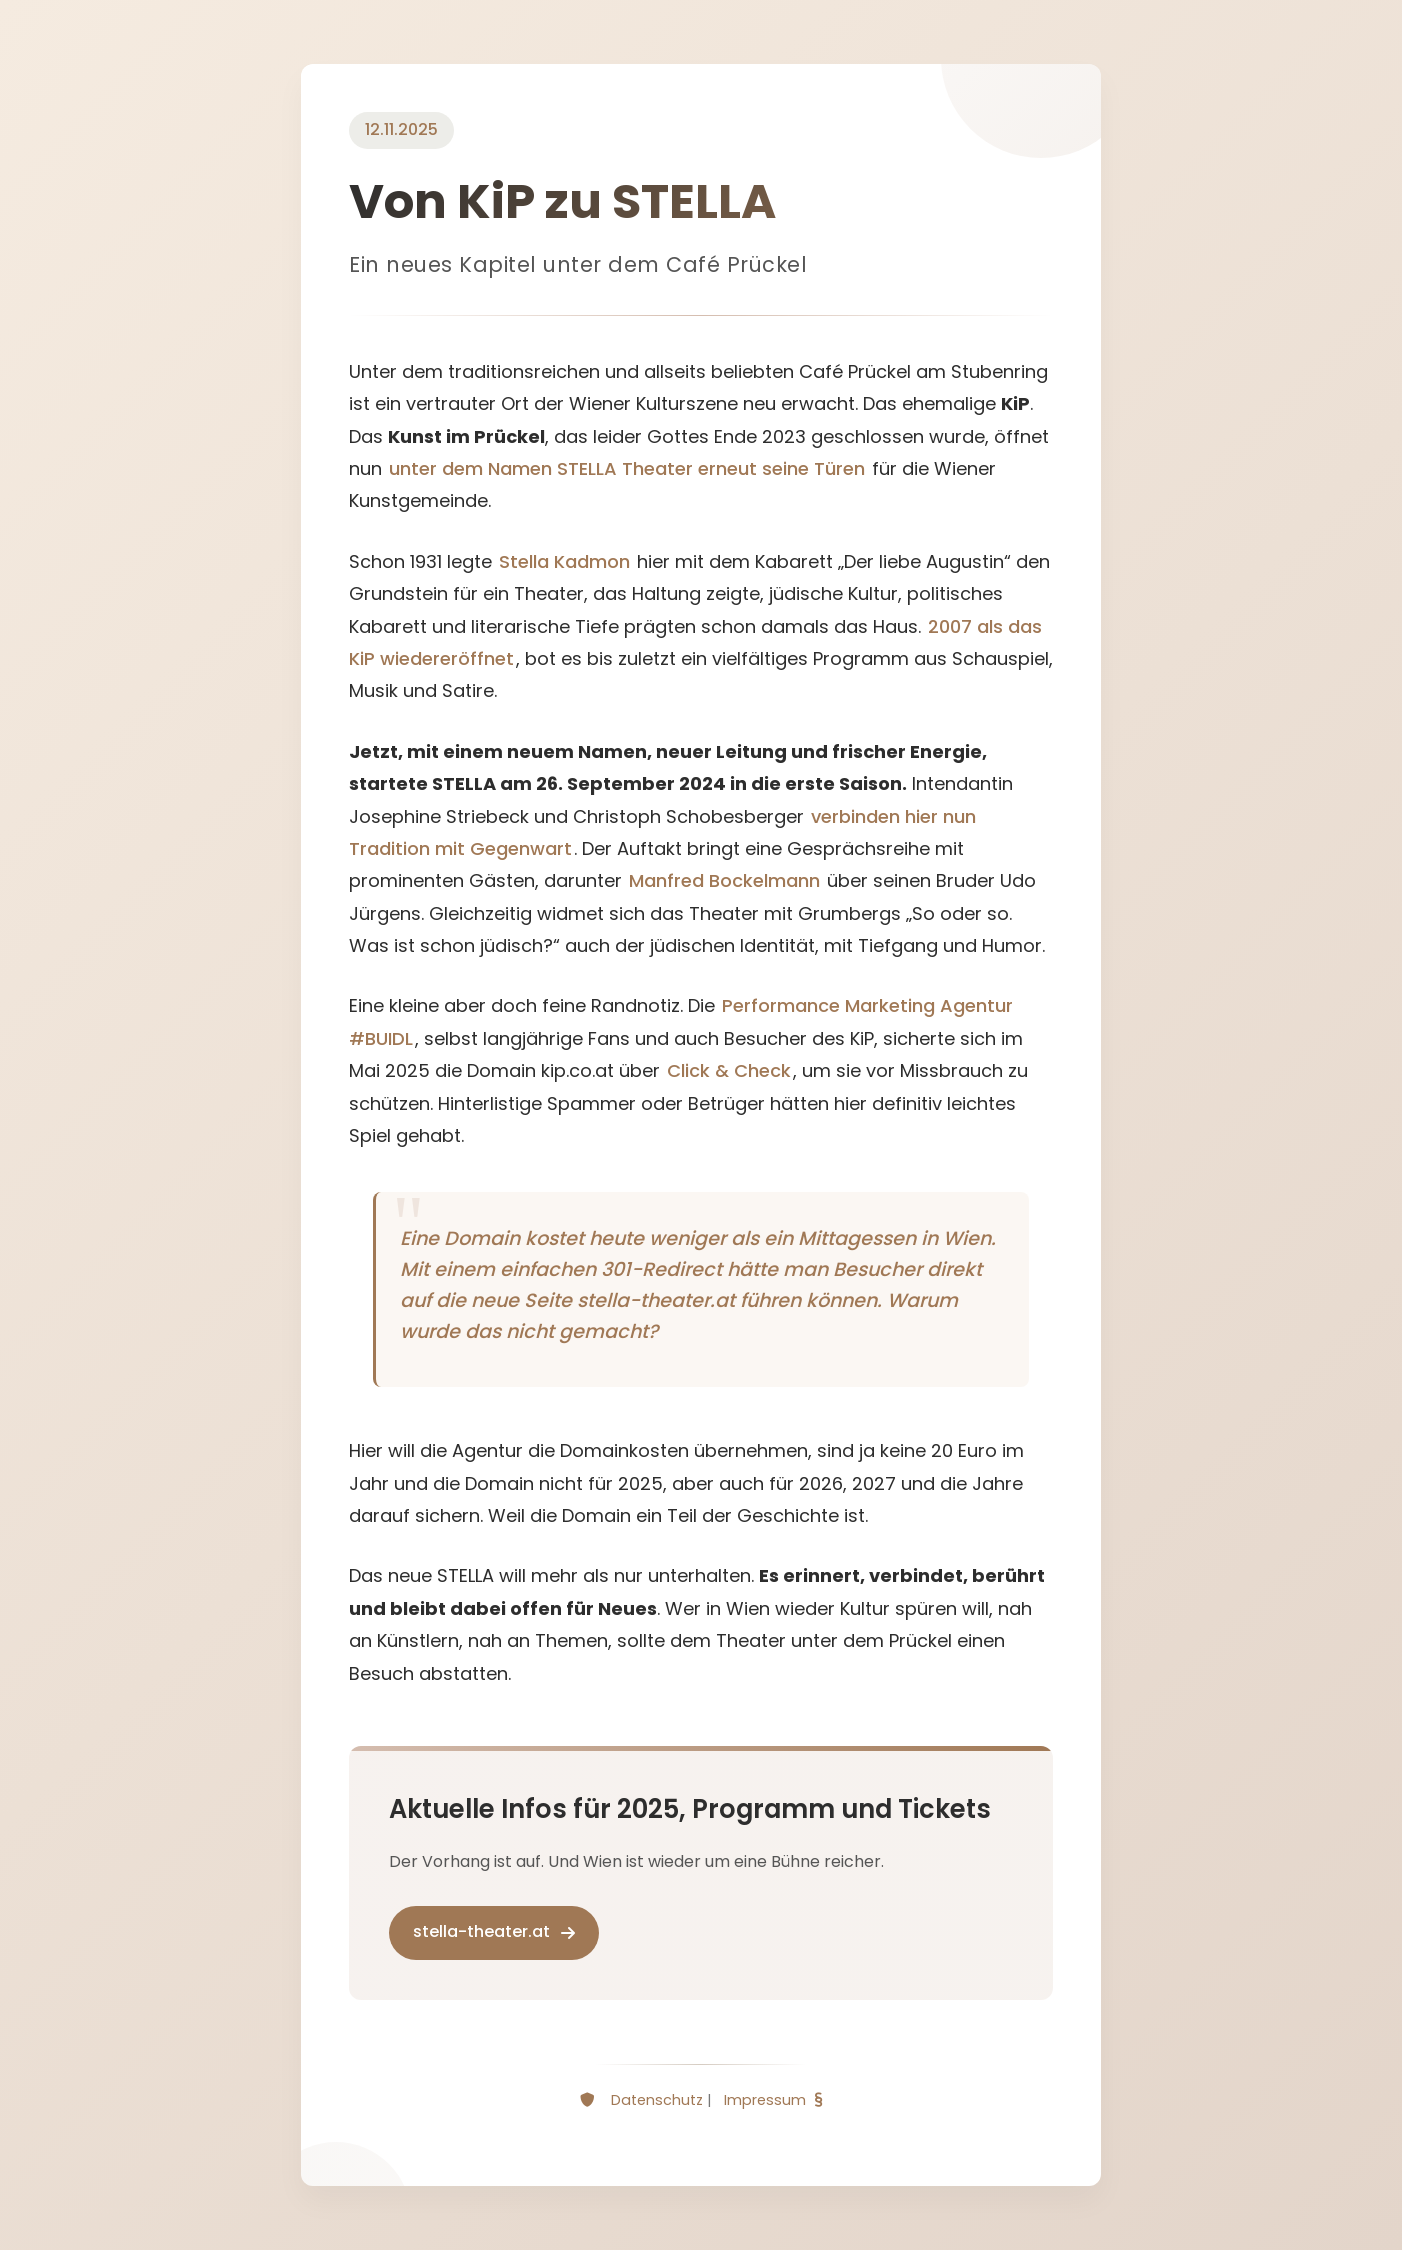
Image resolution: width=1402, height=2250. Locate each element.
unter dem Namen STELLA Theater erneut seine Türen (627, 468)
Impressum (765, 2100)
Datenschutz (657, 2100)
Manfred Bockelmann (724, 880)
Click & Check (729, 1070)
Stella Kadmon (564, 561)
